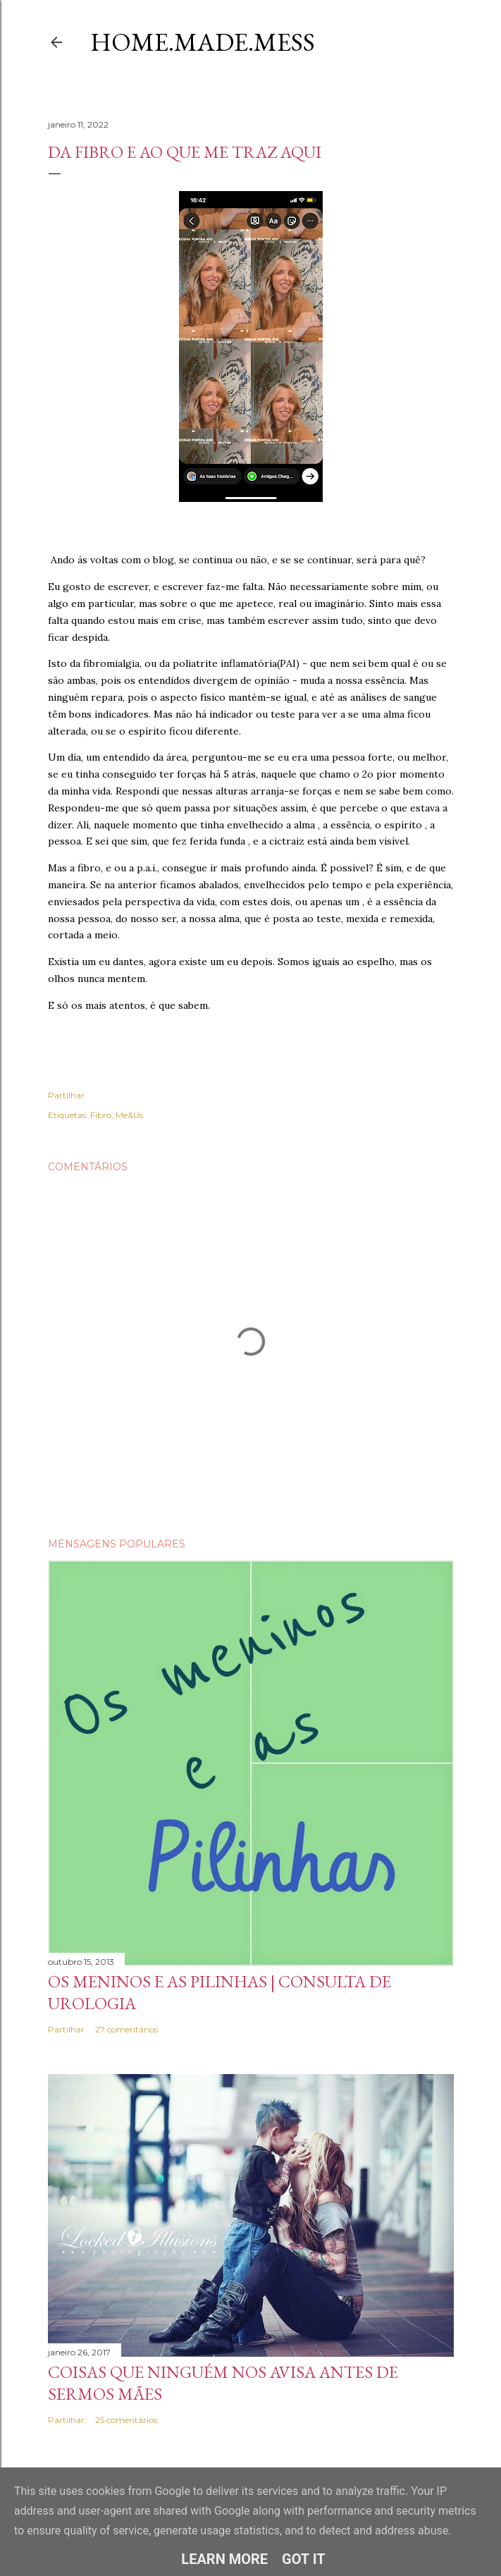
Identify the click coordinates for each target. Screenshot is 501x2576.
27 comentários (126, 2029)
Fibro (100, 1115)
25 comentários (126, 2420)
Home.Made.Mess (202, 42)
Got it (304, 2559)
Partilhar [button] (66, 1095)
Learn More (224, 2559)
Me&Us (129, 1115)
